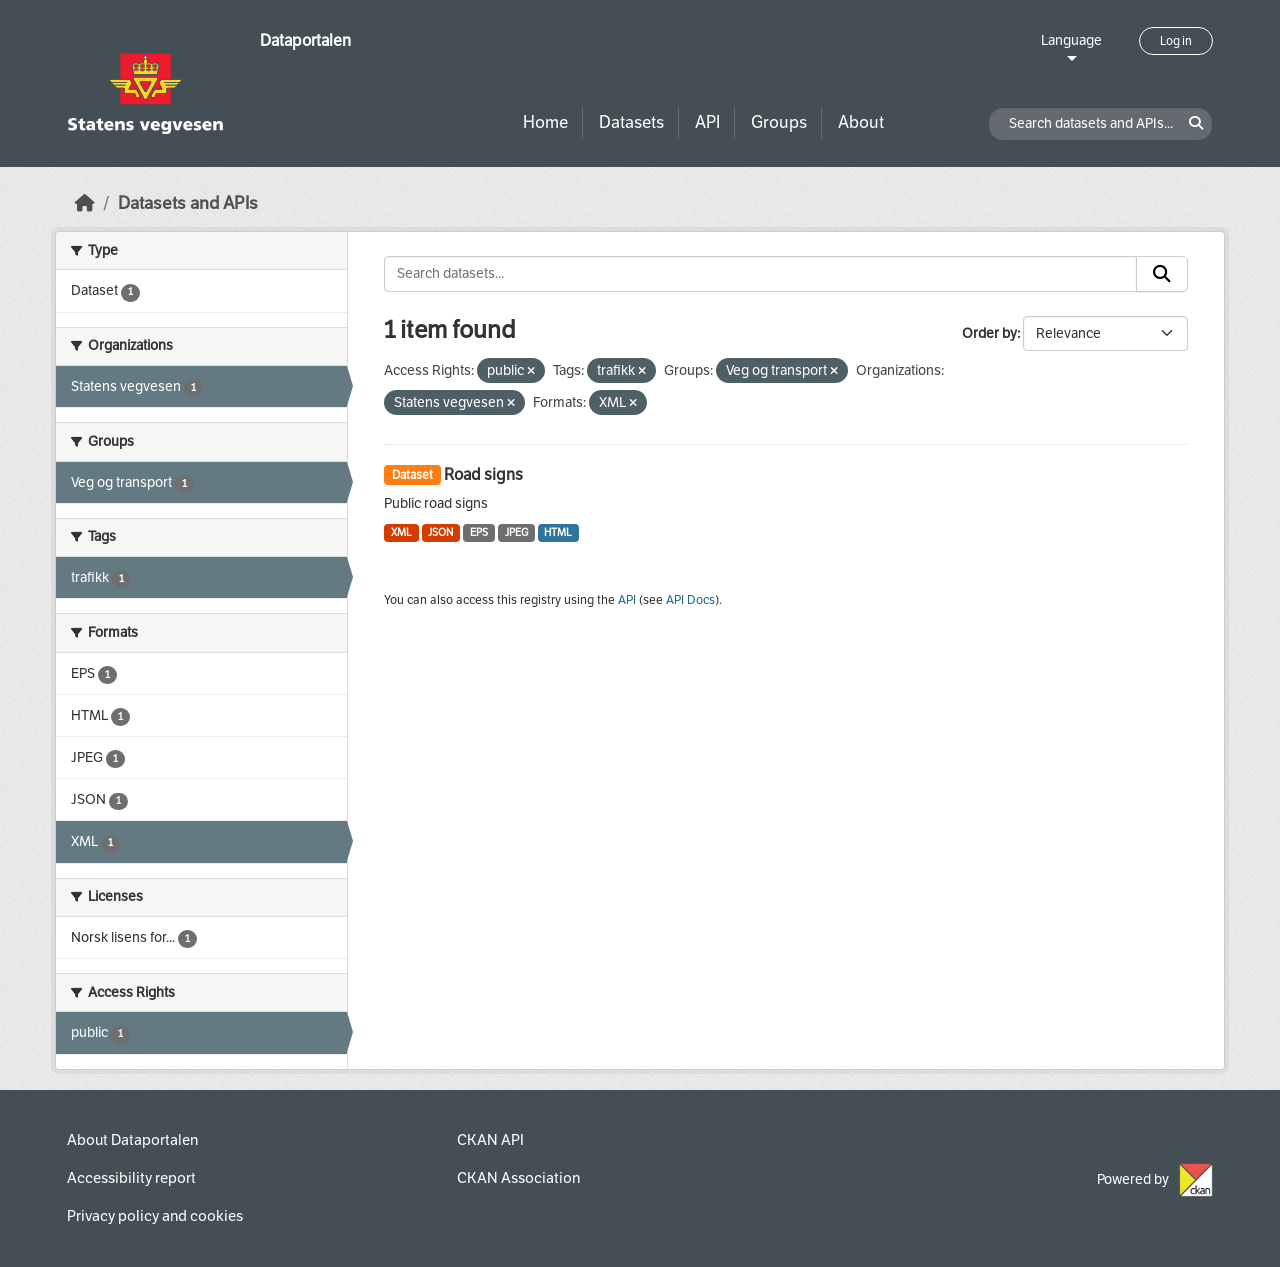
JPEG (516, 532)
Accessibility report (131, 1178)
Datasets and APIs (188, 203)
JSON (440, 532)
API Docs (690, 600)
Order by (989, 333)
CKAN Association (518, 1178)
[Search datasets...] (760, 274)
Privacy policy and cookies (155, 1216)
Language (1071, 40)
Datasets (631, 122)
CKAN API (490, 1140)
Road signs (483, 474)
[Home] (85, 203)
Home (545, 122)
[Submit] (1162, 274)
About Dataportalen (132, 1140)
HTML (558, 532)
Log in (1176, 41)
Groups (779, 122)
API (707, 122)
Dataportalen (305, 40)
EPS (479, 532)
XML (401, 532)
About (861, 122)
